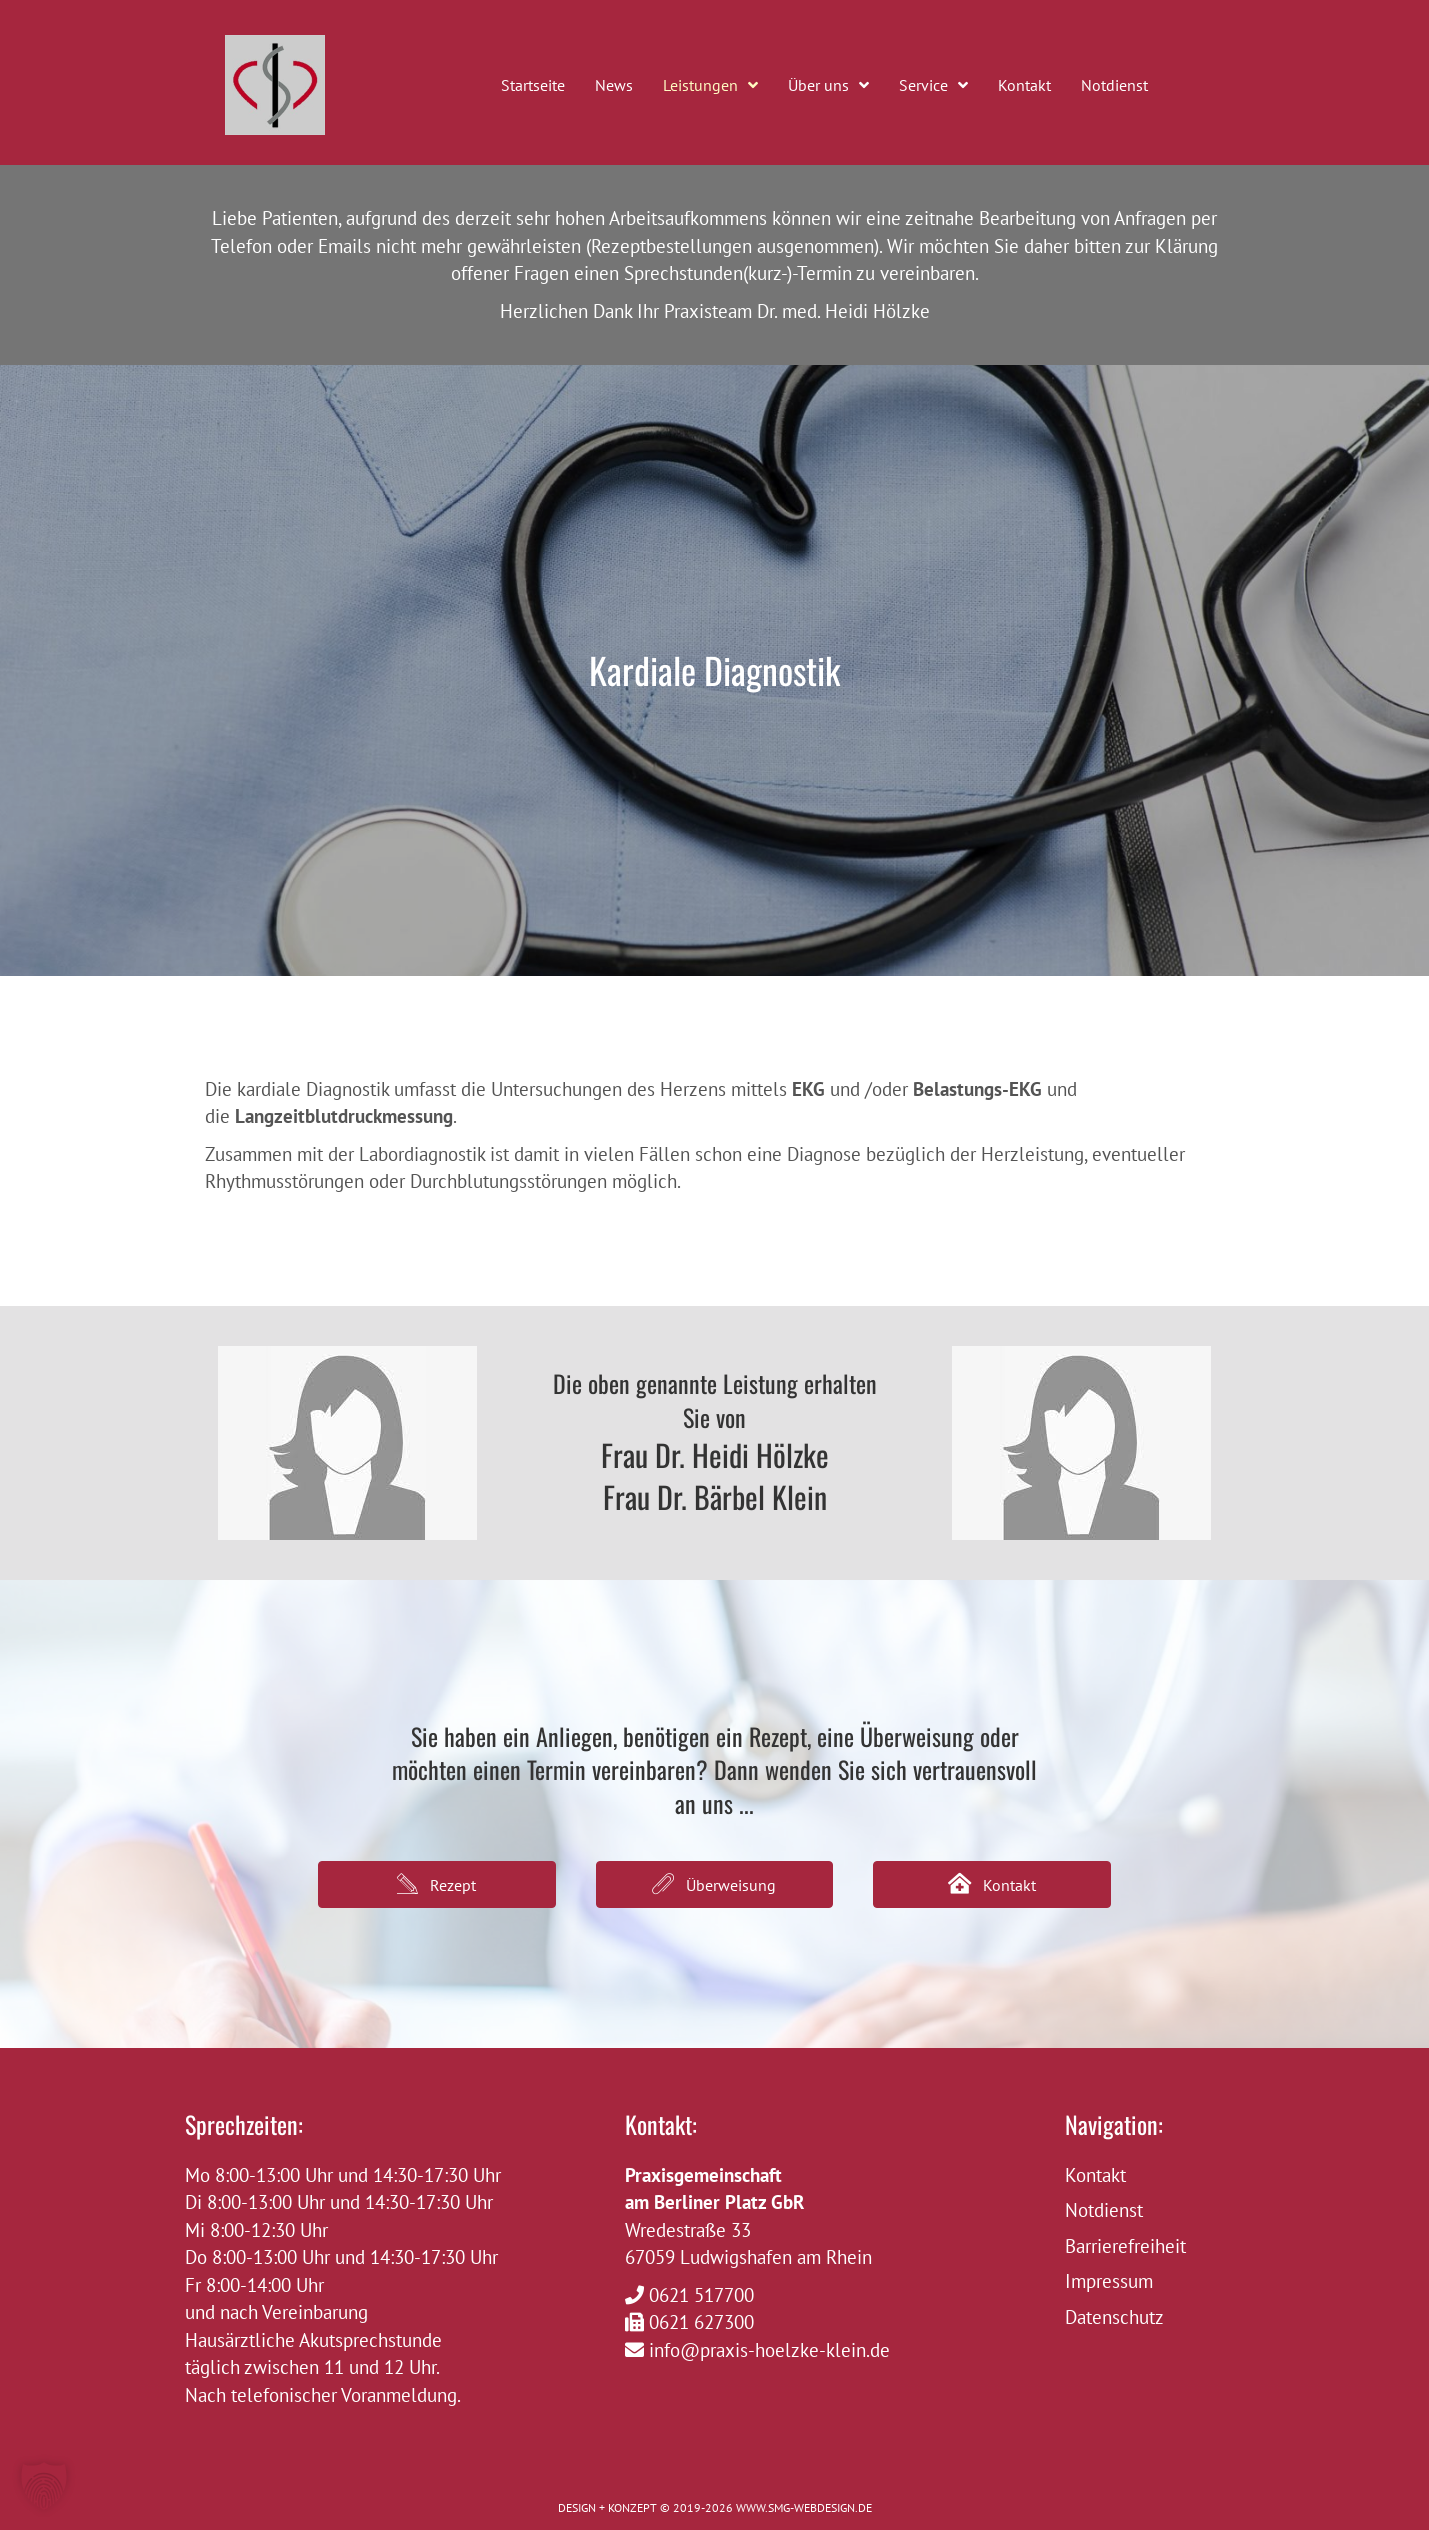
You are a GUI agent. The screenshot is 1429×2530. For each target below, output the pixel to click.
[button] (437, 1884)
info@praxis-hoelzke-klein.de (769, 2350)
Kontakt (1095, 2175)
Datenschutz (1114, 2317)
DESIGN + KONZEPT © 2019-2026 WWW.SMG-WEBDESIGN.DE (715, 2507)
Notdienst (1104, 2210)
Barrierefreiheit (1125, 2246)
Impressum (1109, 2281)
